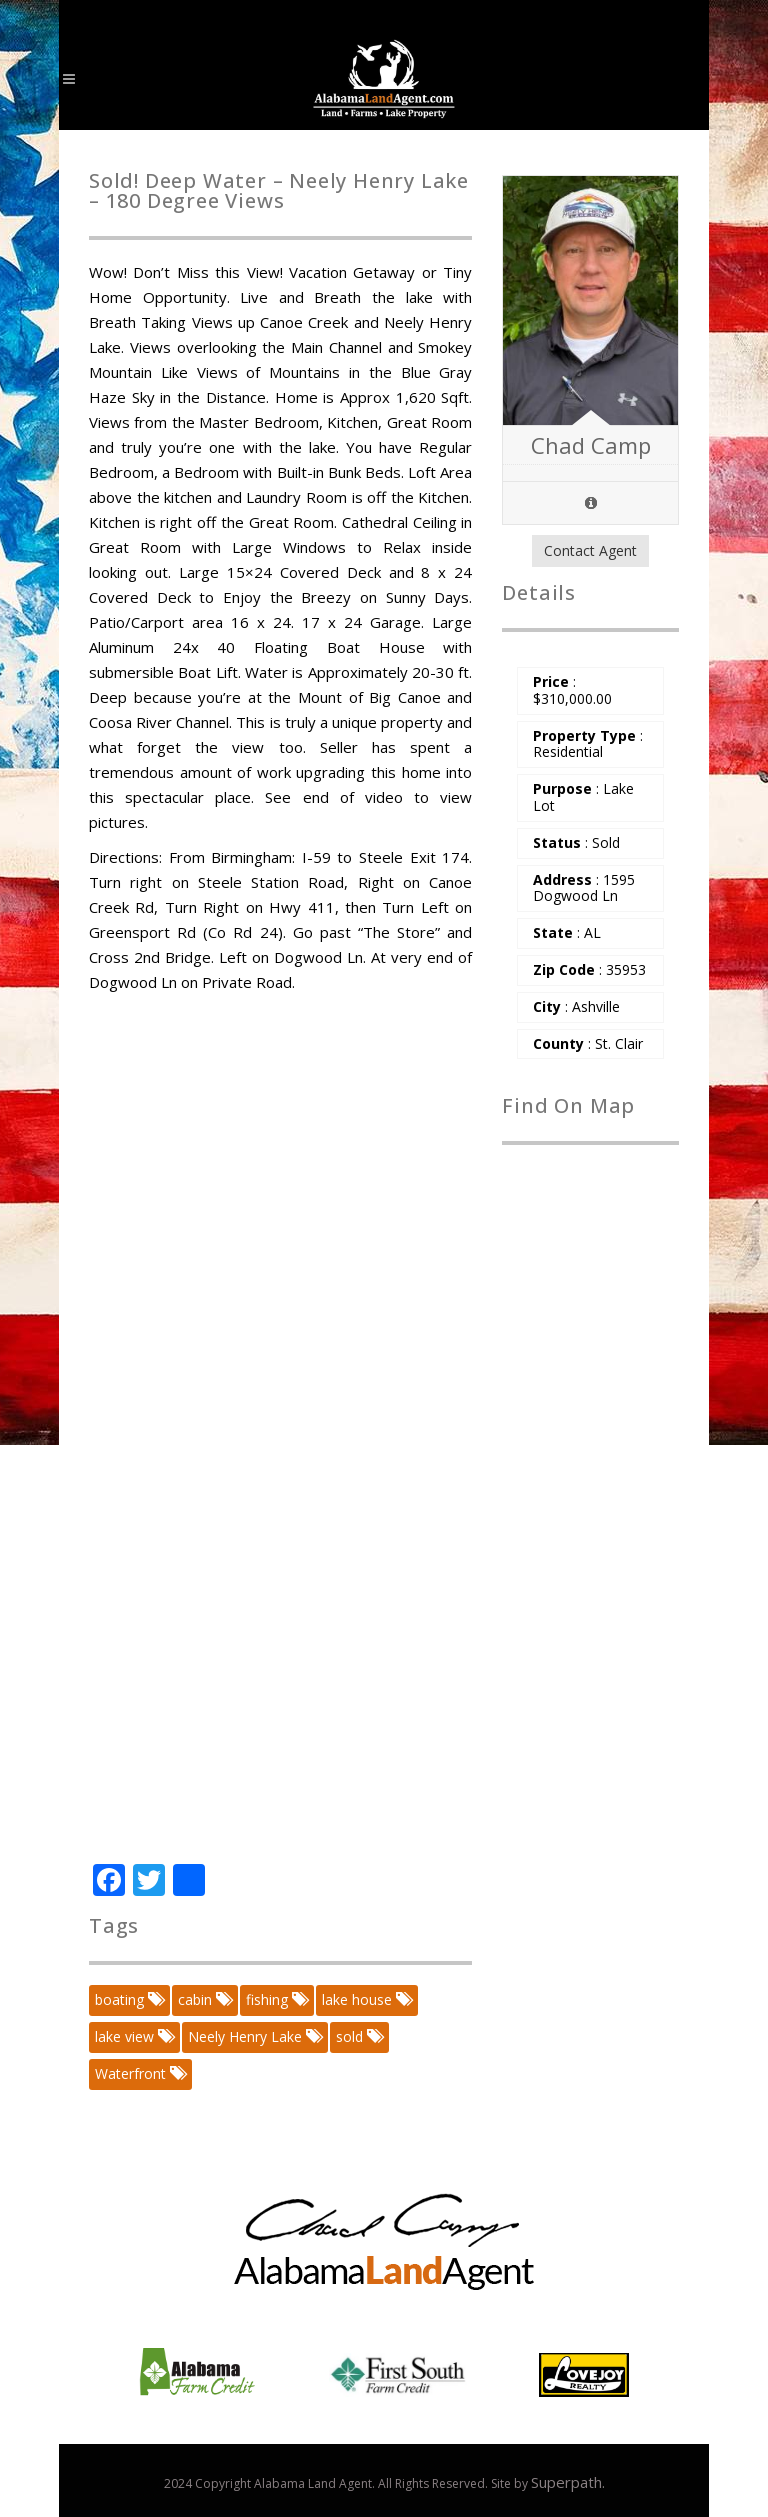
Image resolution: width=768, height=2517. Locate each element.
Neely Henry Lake (254, 2036)
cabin (204, 1999)
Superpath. (568, 2482)
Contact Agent (590, 550)
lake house (366, 1999)
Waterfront (139, 2073)
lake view (133, 2036)
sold (358, 2036)
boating (128, 1999)
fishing (276, 1999)
